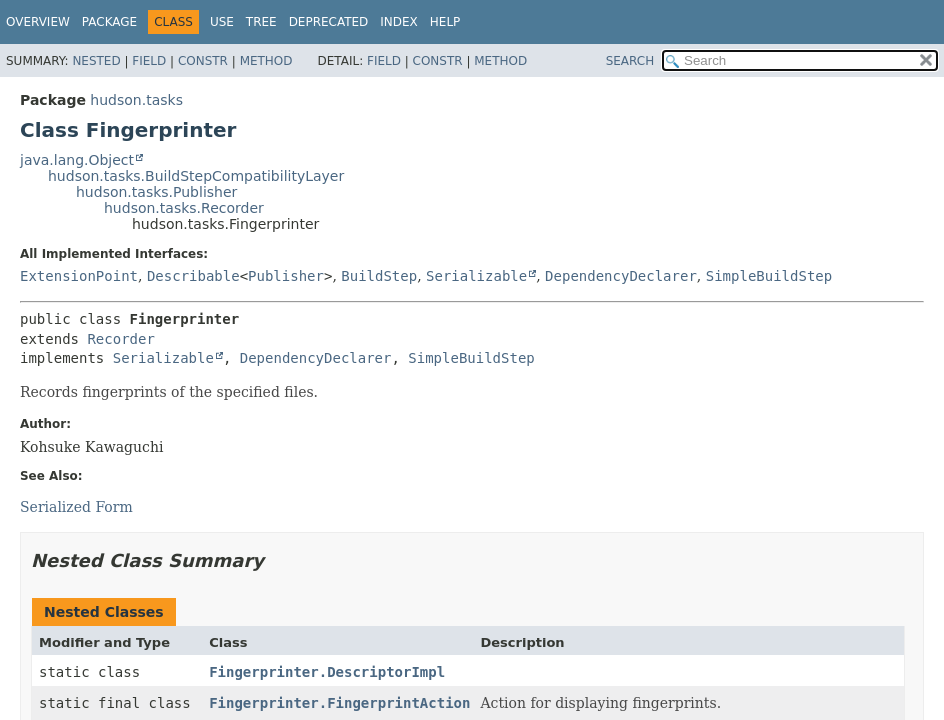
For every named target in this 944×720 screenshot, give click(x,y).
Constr (203, 61)
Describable (193, 276)
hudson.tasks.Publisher (156, 192)
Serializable (476, 276)
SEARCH (630, 61)
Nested (96, 61)
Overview (38, 22)
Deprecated (329, 22)
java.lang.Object (77, 160)
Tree (261, 22)
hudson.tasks (136, 100)
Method (266, 61)
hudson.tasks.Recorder (184, 208)
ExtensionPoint (79, 276)
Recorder (120, 339)
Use (222, 22)
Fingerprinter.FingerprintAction (339, 703)
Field (149, 61)
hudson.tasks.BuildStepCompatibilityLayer (196, 176)
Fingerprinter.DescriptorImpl (327, 672)
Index (399, 22)
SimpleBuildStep (769, 276)
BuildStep (379, 276)
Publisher (286, 276)
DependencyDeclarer (621, 276)
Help (445, 22)
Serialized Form (76, 507)
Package (109, 22)
